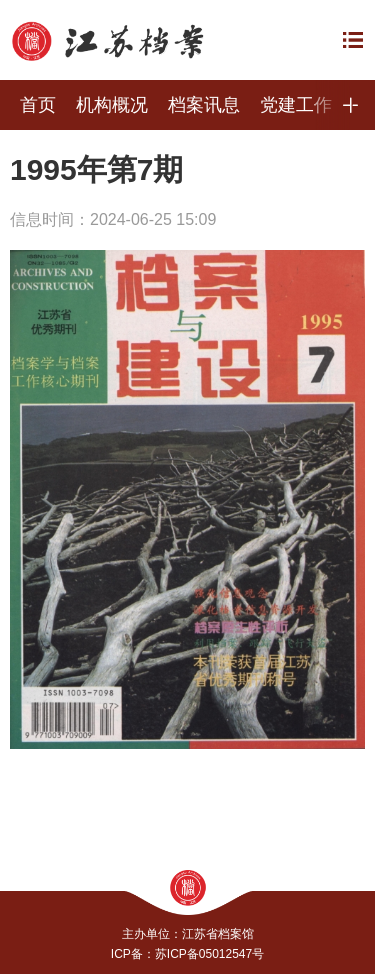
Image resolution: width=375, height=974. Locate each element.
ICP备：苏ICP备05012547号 (187, 954)
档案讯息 (204, 105)
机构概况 (112, 105)
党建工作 (296, 105)
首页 (38, 105)
